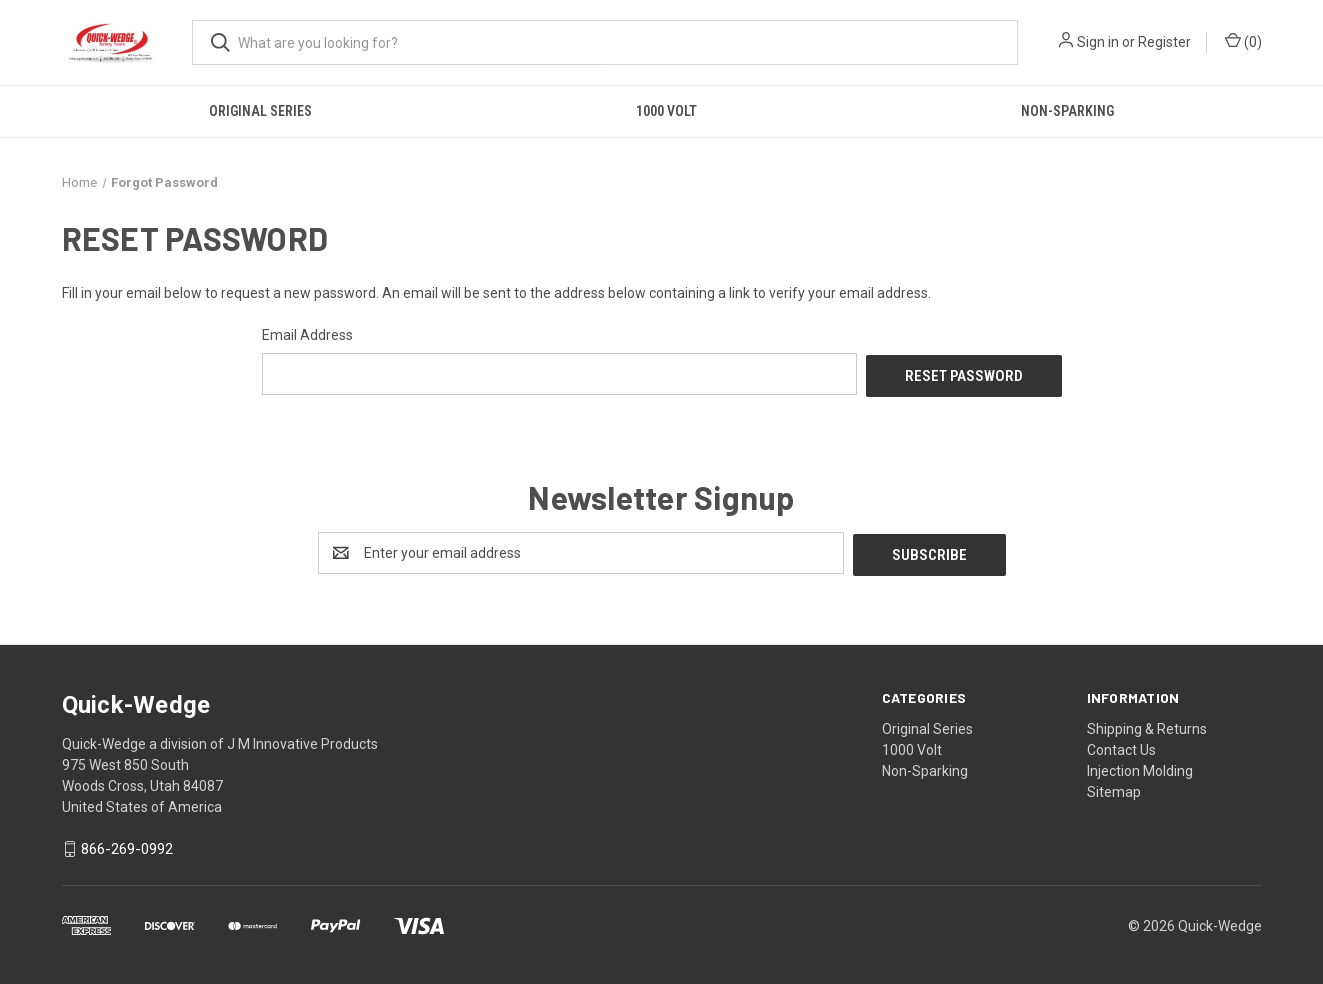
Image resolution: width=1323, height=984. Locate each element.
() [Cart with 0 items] (1243, 41)
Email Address (307, 335)
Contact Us (1121, 745)
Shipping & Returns (1147, 724)
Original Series (260, 111)
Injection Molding (1140, 766)
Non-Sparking (1067, 111)
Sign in (1098, 42)
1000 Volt (666, 111)
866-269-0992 (127, 845)
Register (1164, 42)
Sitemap (1114, 787)
